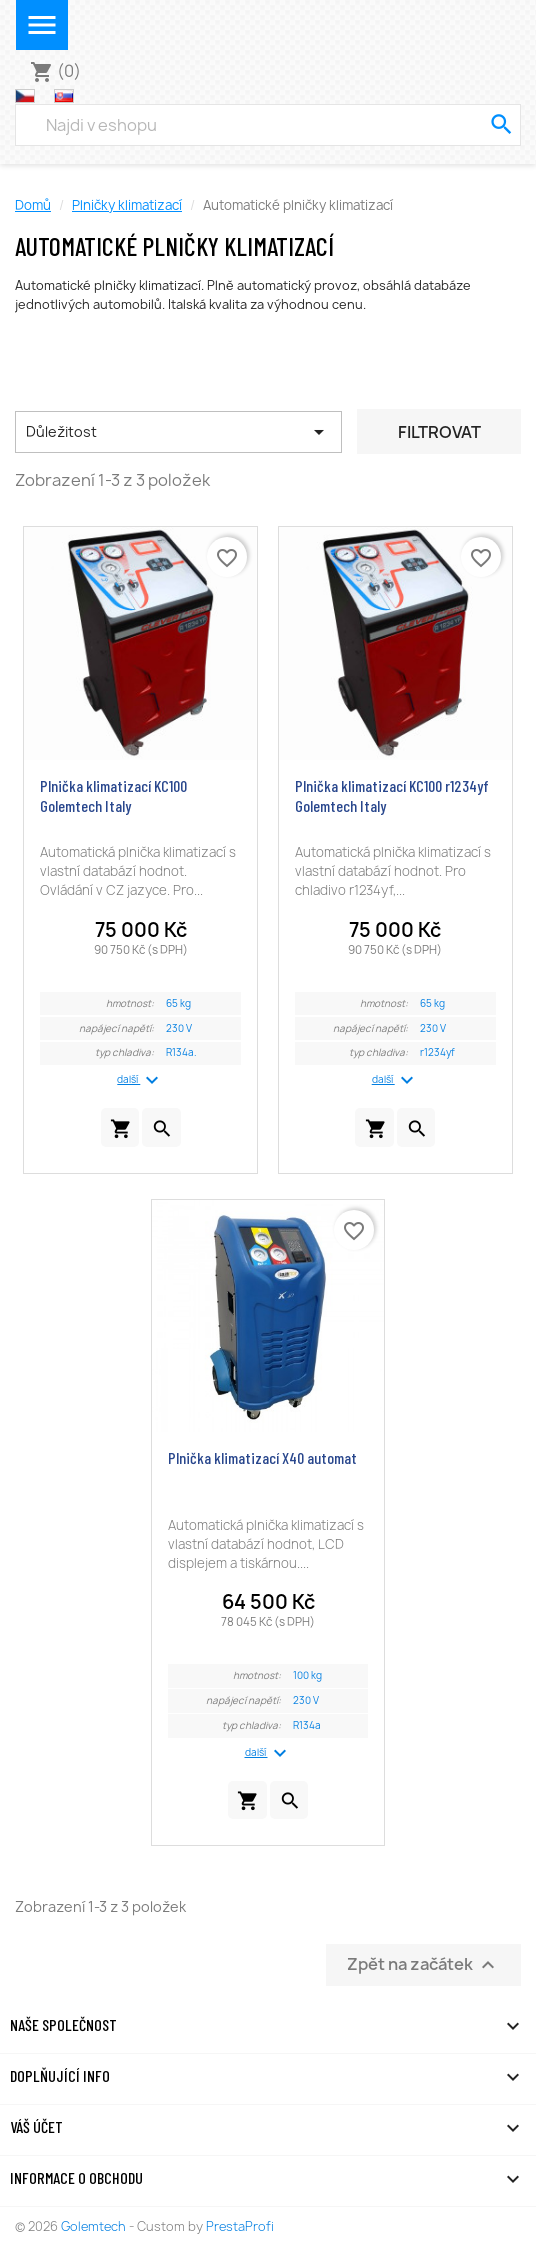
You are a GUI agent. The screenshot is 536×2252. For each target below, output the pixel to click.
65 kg (178, 1003)
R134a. (181, 1052)
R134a (307, 1725)
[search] (501, 125)
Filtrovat (439, 432)
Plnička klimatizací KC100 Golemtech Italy (113, 795)
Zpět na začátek (423, 1965)
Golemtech (95, 2226)
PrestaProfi (240, 2226)
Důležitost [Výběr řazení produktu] (178, 432)
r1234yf (437, 1052)
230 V (179, 1028)
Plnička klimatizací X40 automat (262, 1457)
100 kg (307, 1675)
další (140, 1080)
